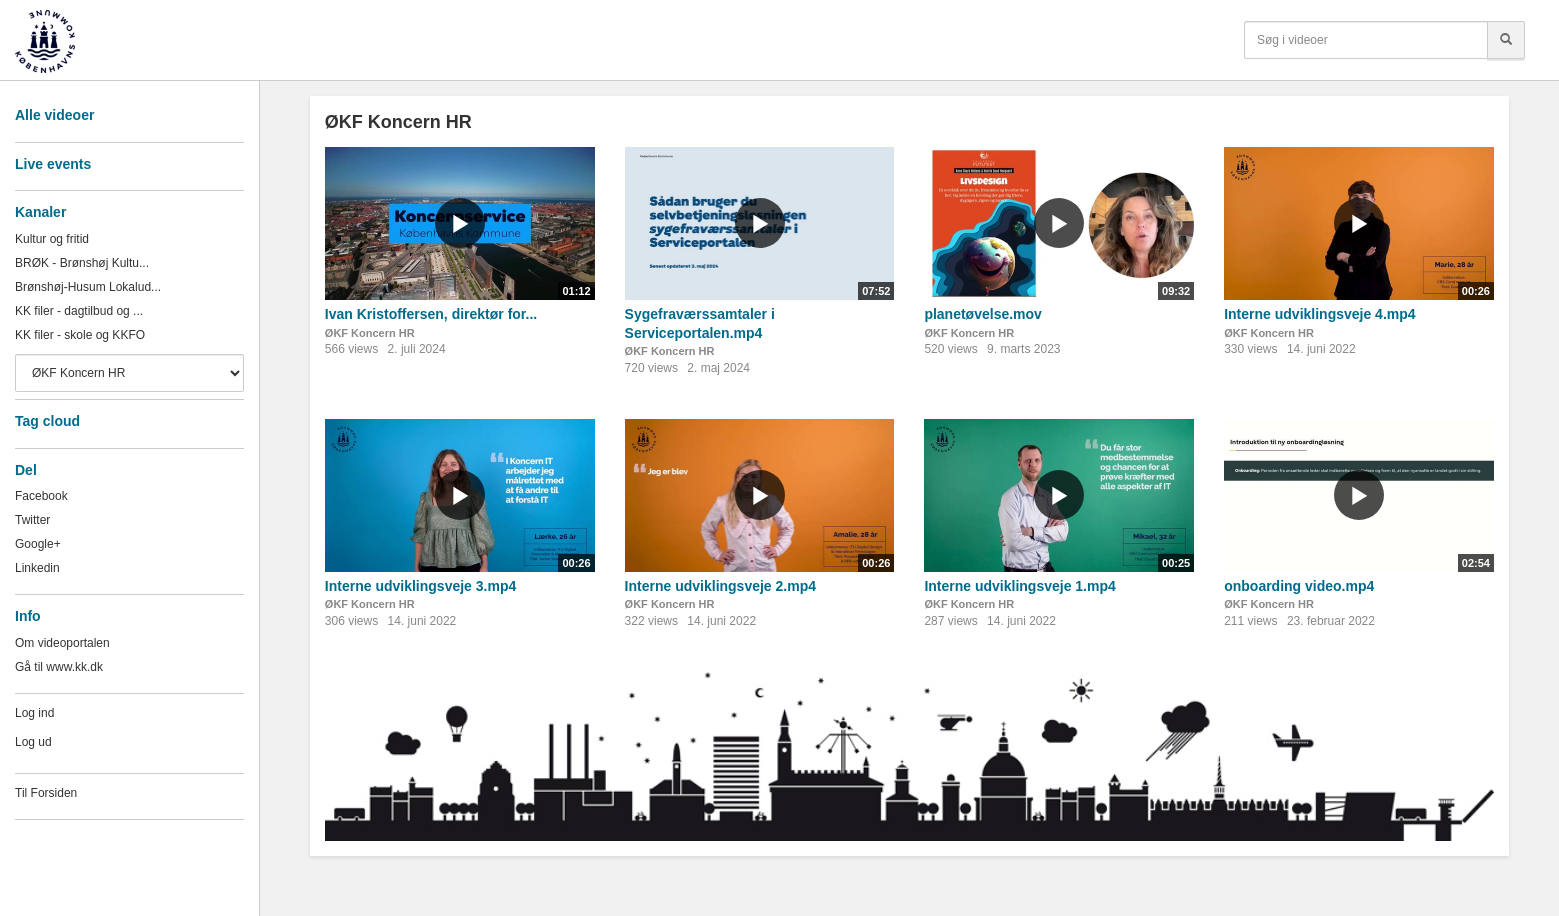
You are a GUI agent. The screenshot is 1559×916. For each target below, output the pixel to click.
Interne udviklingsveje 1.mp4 (1019, 586)
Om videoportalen (62, 643)
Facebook (41, 496)
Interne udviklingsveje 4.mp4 (1319, 314)
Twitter (32, 520)
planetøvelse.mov (983, 314)
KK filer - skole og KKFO (80, 335)
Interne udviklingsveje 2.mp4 (720, 586)
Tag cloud (47, 421)
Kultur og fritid (52, 239)
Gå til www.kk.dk (59, 667)
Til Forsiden (46, 793)
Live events (53, 164)
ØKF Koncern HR (370, 333)
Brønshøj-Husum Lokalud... (88, 287)
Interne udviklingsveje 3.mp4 (420, 586)
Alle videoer (54, 115)
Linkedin (37, 568)
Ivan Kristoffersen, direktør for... (431, 314)
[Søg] (1506, 40)
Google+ (38, 544)
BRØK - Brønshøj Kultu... (82, 263)
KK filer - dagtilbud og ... (79, 311)
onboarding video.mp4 (1299, 586)
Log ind (34, 713)
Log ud (33, 742)
